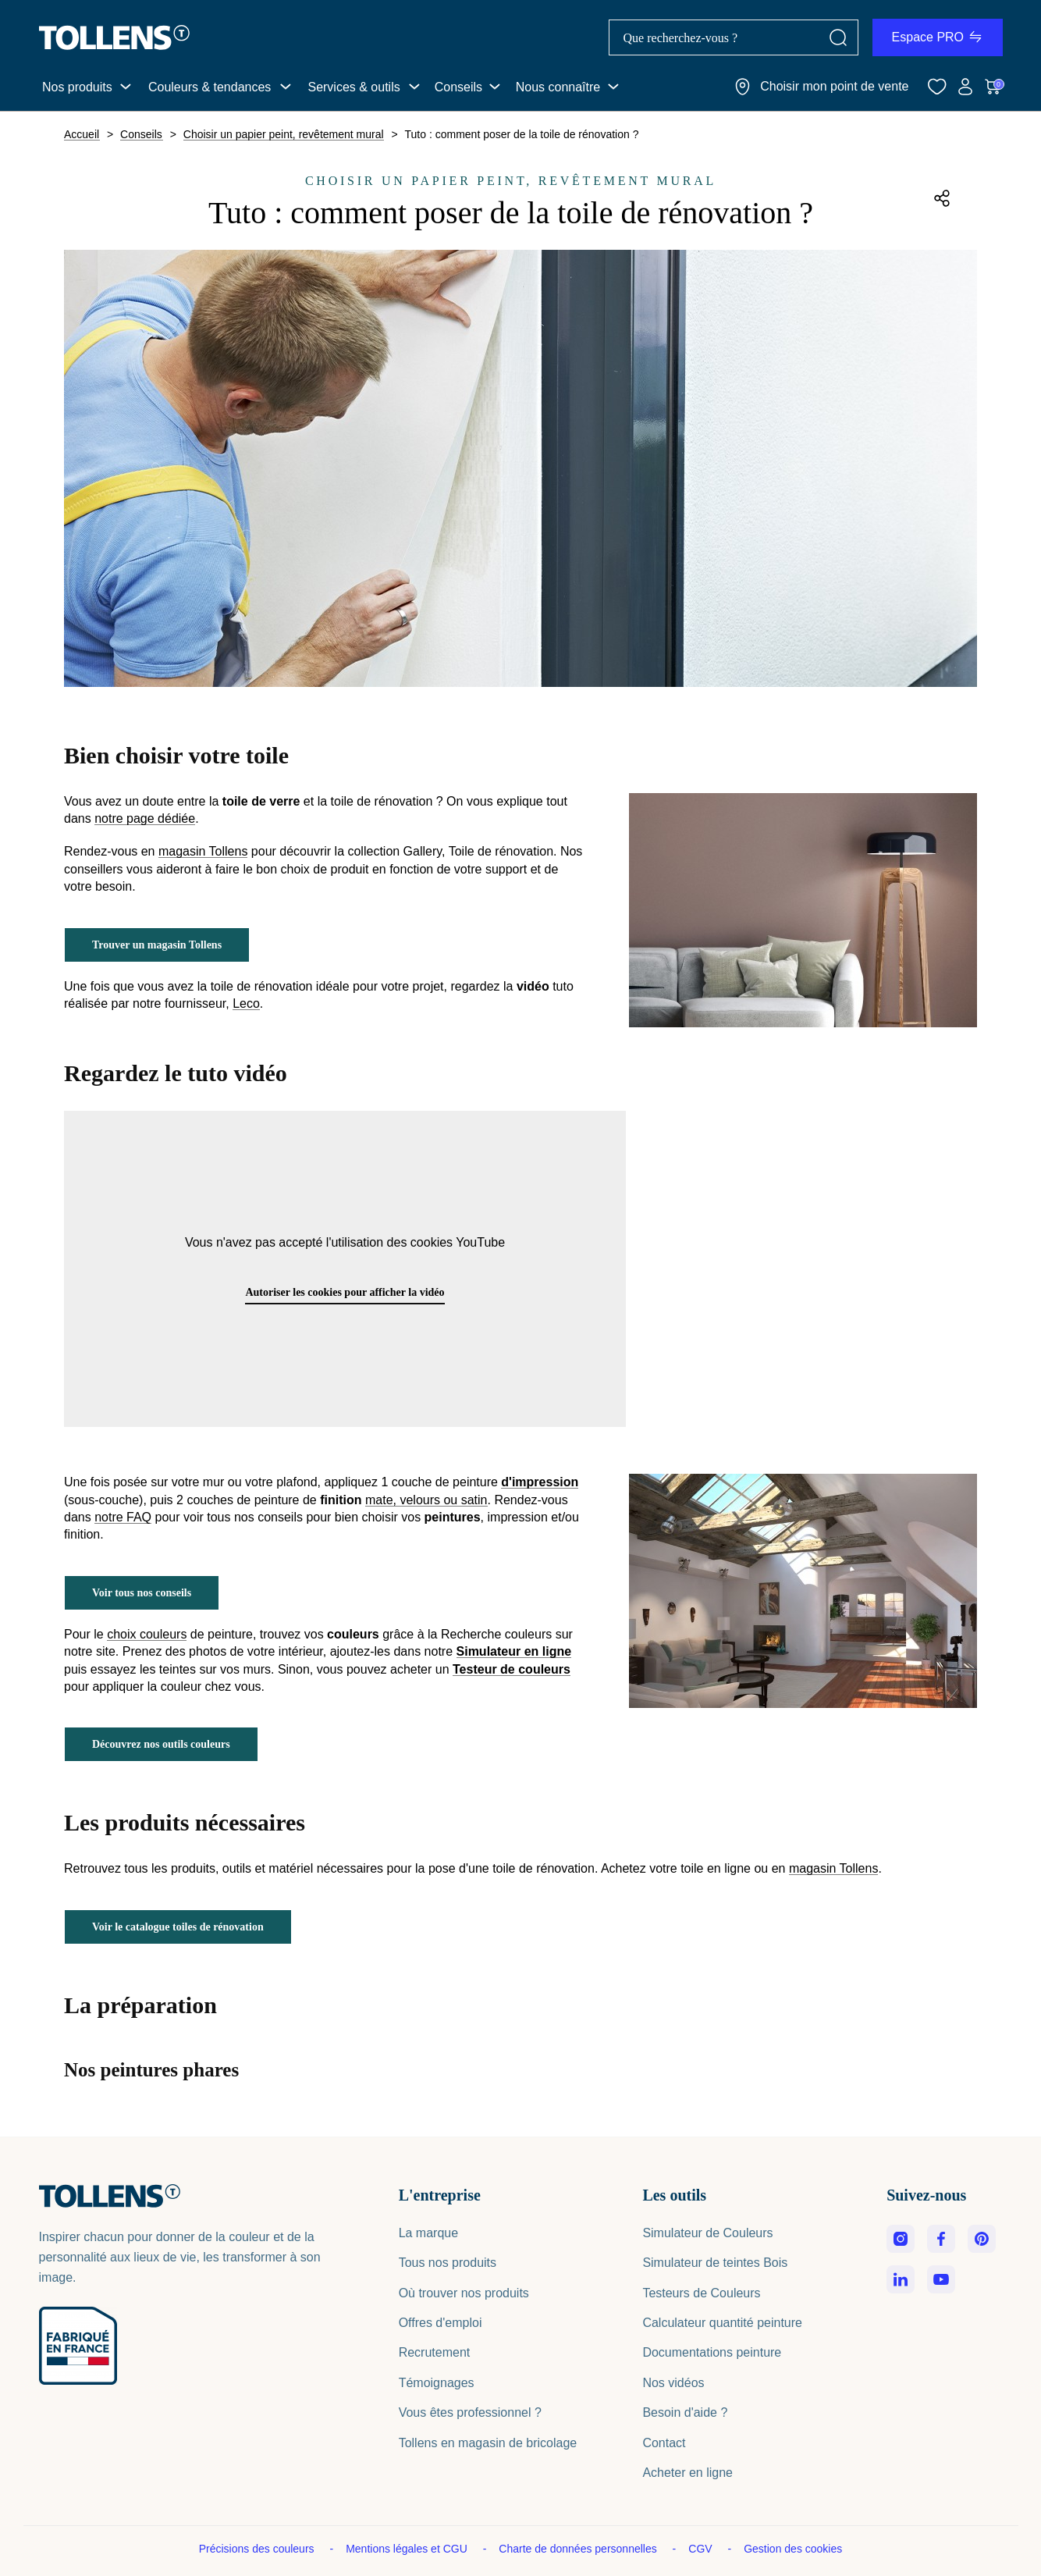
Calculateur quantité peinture (722, 2322)
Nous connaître (558, 87)
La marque (429, 2233)
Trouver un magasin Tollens (157, 945)
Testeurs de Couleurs (701, 2293)
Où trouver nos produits (464, 2293)
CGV (701, 2548)
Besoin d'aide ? (684, 2412)
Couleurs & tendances (209, 87)
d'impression (539, 1482)
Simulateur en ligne (514, 1652)
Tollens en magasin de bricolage (488, 2443)
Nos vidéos (673, 2382)
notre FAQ (122, 1517)
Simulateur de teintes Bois (714, 2262)
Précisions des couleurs (258, 2548)
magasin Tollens (202, 851)
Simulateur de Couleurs (707, 2233)
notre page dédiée (144, 819)
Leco (246, 1004)
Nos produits (77, 87)
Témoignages (436, 2382)
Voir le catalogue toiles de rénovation (178, 1927)
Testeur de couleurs (511, 1669)
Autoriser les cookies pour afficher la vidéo (344, 1292)
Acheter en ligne (687, 2472)
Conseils (458, 87)
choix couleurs (147, 1634)
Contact (663, 2443)
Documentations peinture (711, 2352)
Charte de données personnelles (579, 2548)
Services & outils (353, 87)
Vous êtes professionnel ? (470, 2412)
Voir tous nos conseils (141, 1593)
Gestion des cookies (793, 2548)
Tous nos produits (447, 2262)
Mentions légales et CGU (408, 2548)
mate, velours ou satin (426, 1500)
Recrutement (435, 2352)
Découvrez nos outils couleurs (161, 1744)
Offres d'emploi (440, 2322)
